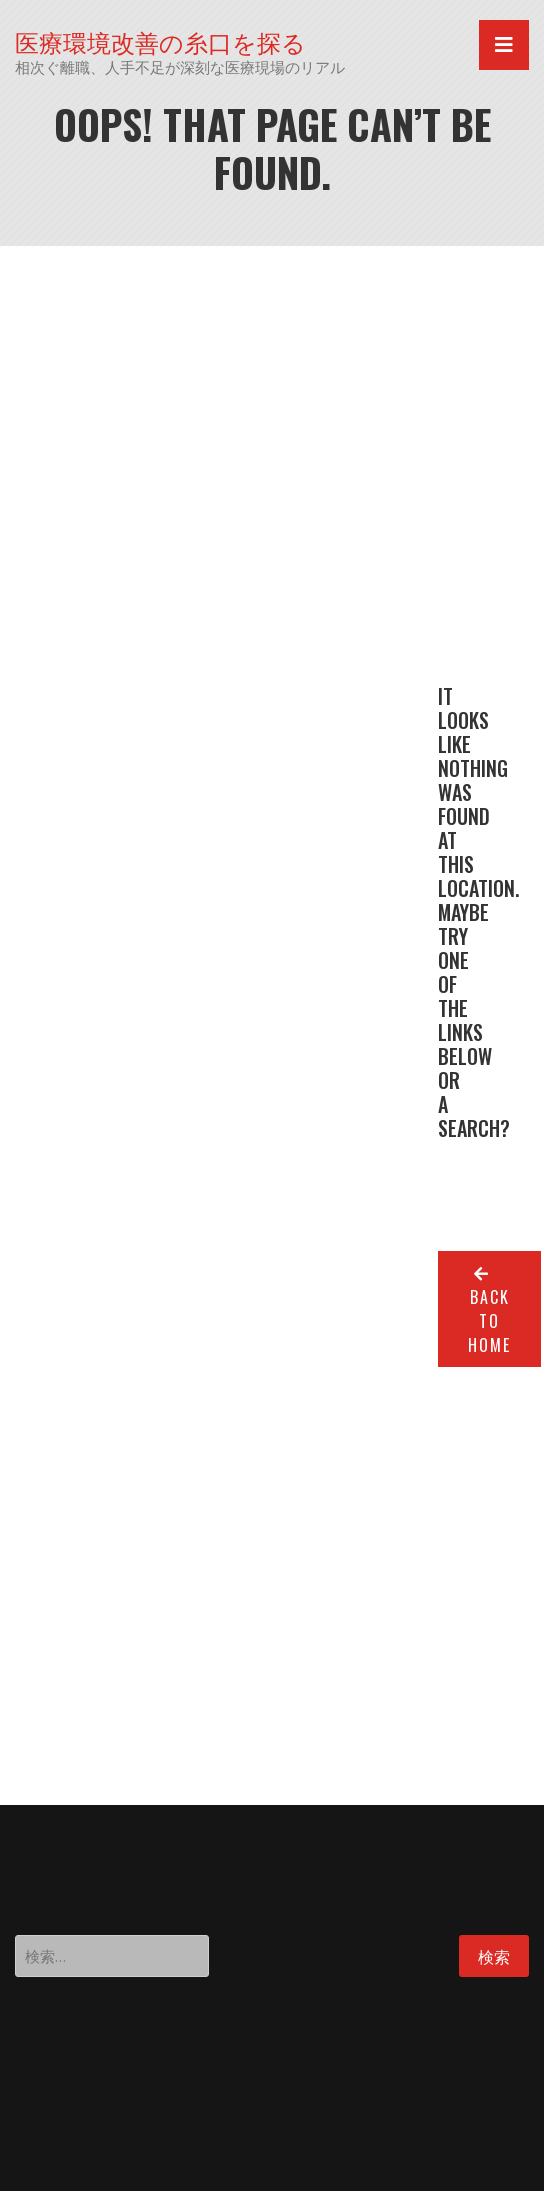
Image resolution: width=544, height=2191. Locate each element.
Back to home (489, 1311)
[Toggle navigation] (504, 45)
